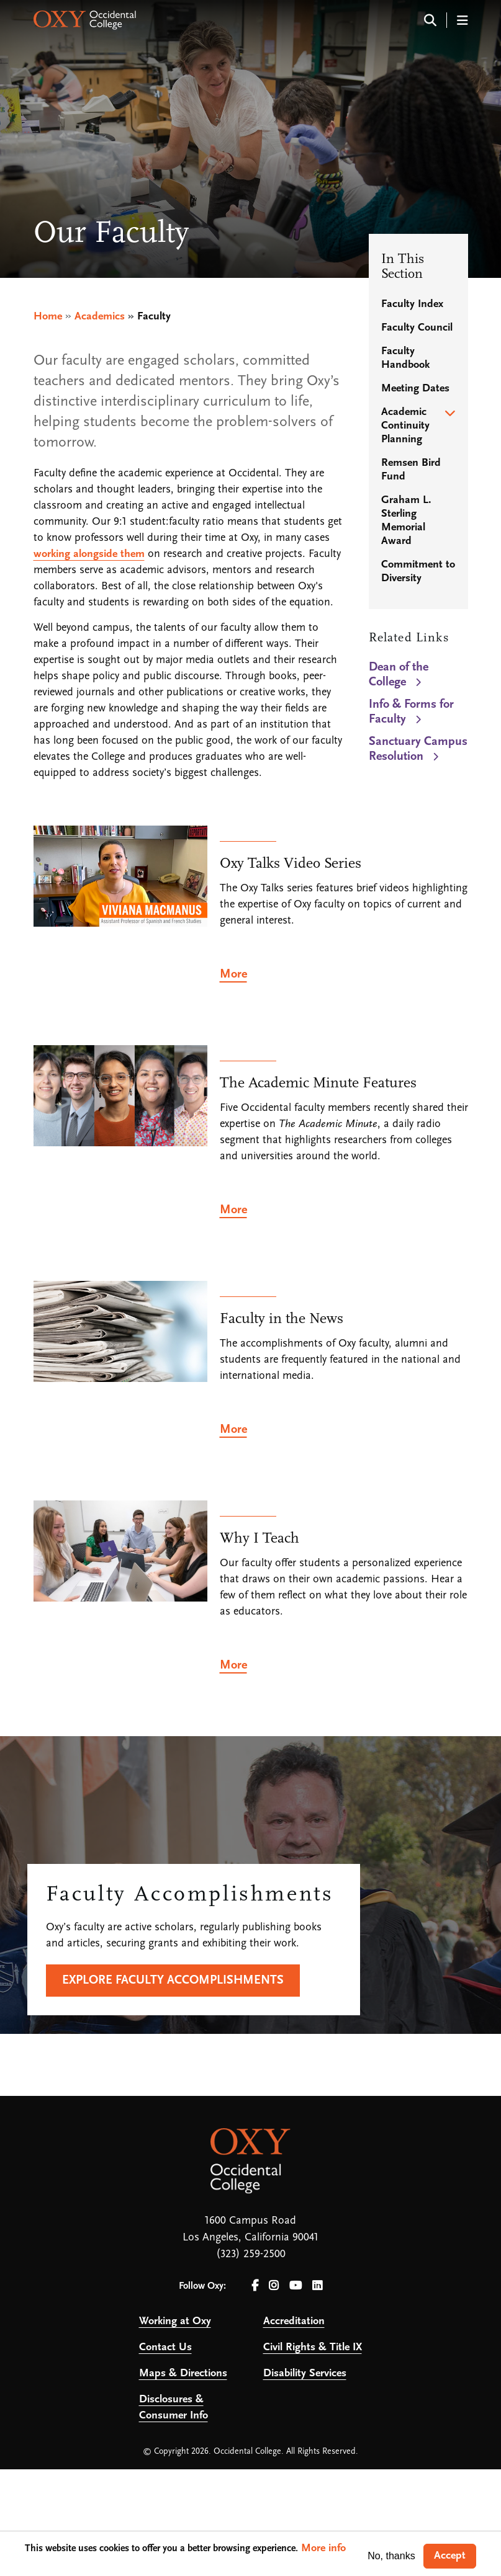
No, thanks (391, 2556)
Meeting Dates (415, 388)
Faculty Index (412, 304)
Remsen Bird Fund (411, 470)
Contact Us (165, 2347)
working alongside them (89, 554)
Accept (450, 2556)
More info (323, 2548)
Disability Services (304, 2373)
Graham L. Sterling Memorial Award (406, 520)
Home (48, 317)
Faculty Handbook (405, 358)
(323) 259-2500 (251, 2254)
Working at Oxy (175, 2321)
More (233, 974)
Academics (99, 317)
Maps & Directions (183, 2373)
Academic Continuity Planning (405, 425)
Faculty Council (417, 328)
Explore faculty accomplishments (173, 1980)
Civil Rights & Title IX (312, 2347)
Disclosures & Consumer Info (173, 2408)
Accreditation (294, 2321)
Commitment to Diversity (418, 571)
